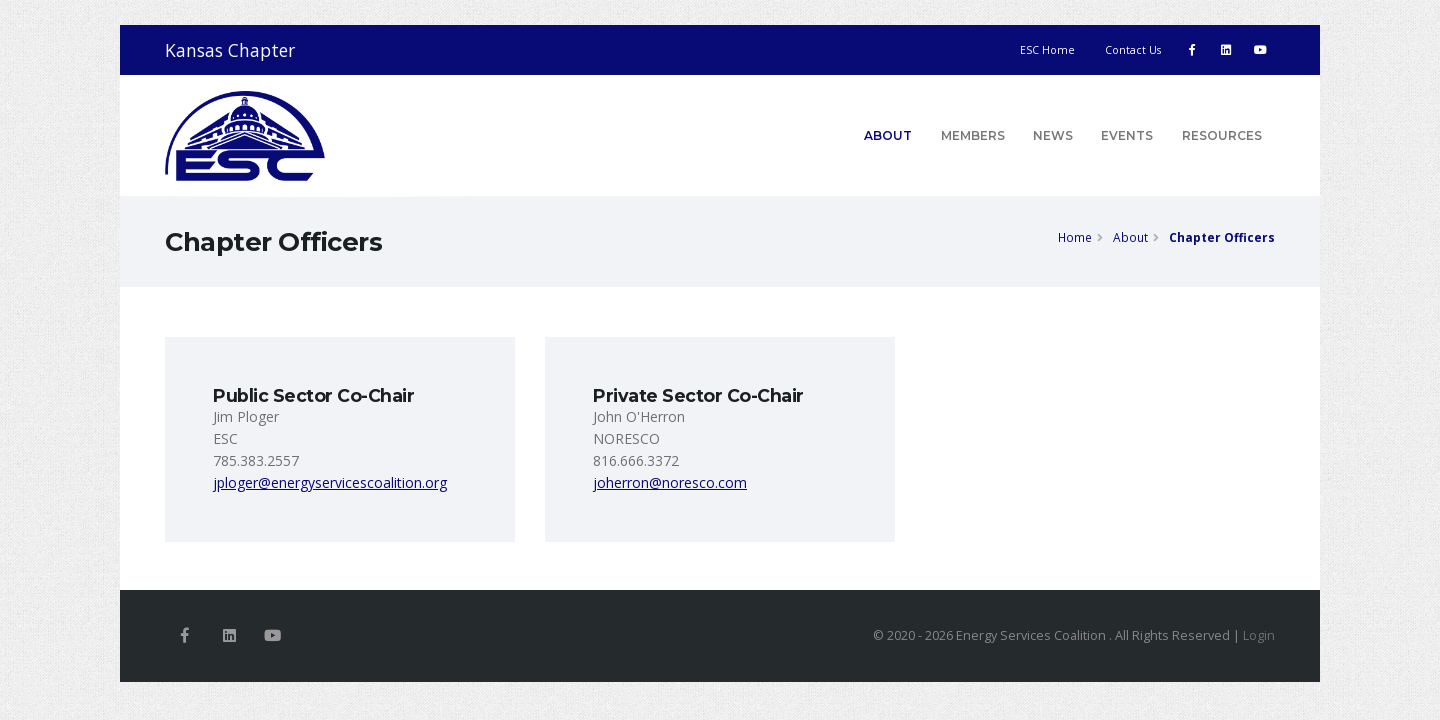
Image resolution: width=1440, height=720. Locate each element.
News (1053, 135)
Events (1127, 135)
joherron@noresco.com (670, 482)
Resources (1222, 135)
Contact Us (1133, 50)
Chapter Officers (1222, 237)
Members (973, 135)
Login (1259, 635)
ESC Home (1047, 50)
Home (1075, 237)
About (888, 135)
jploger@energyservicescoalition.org (330, 482)
